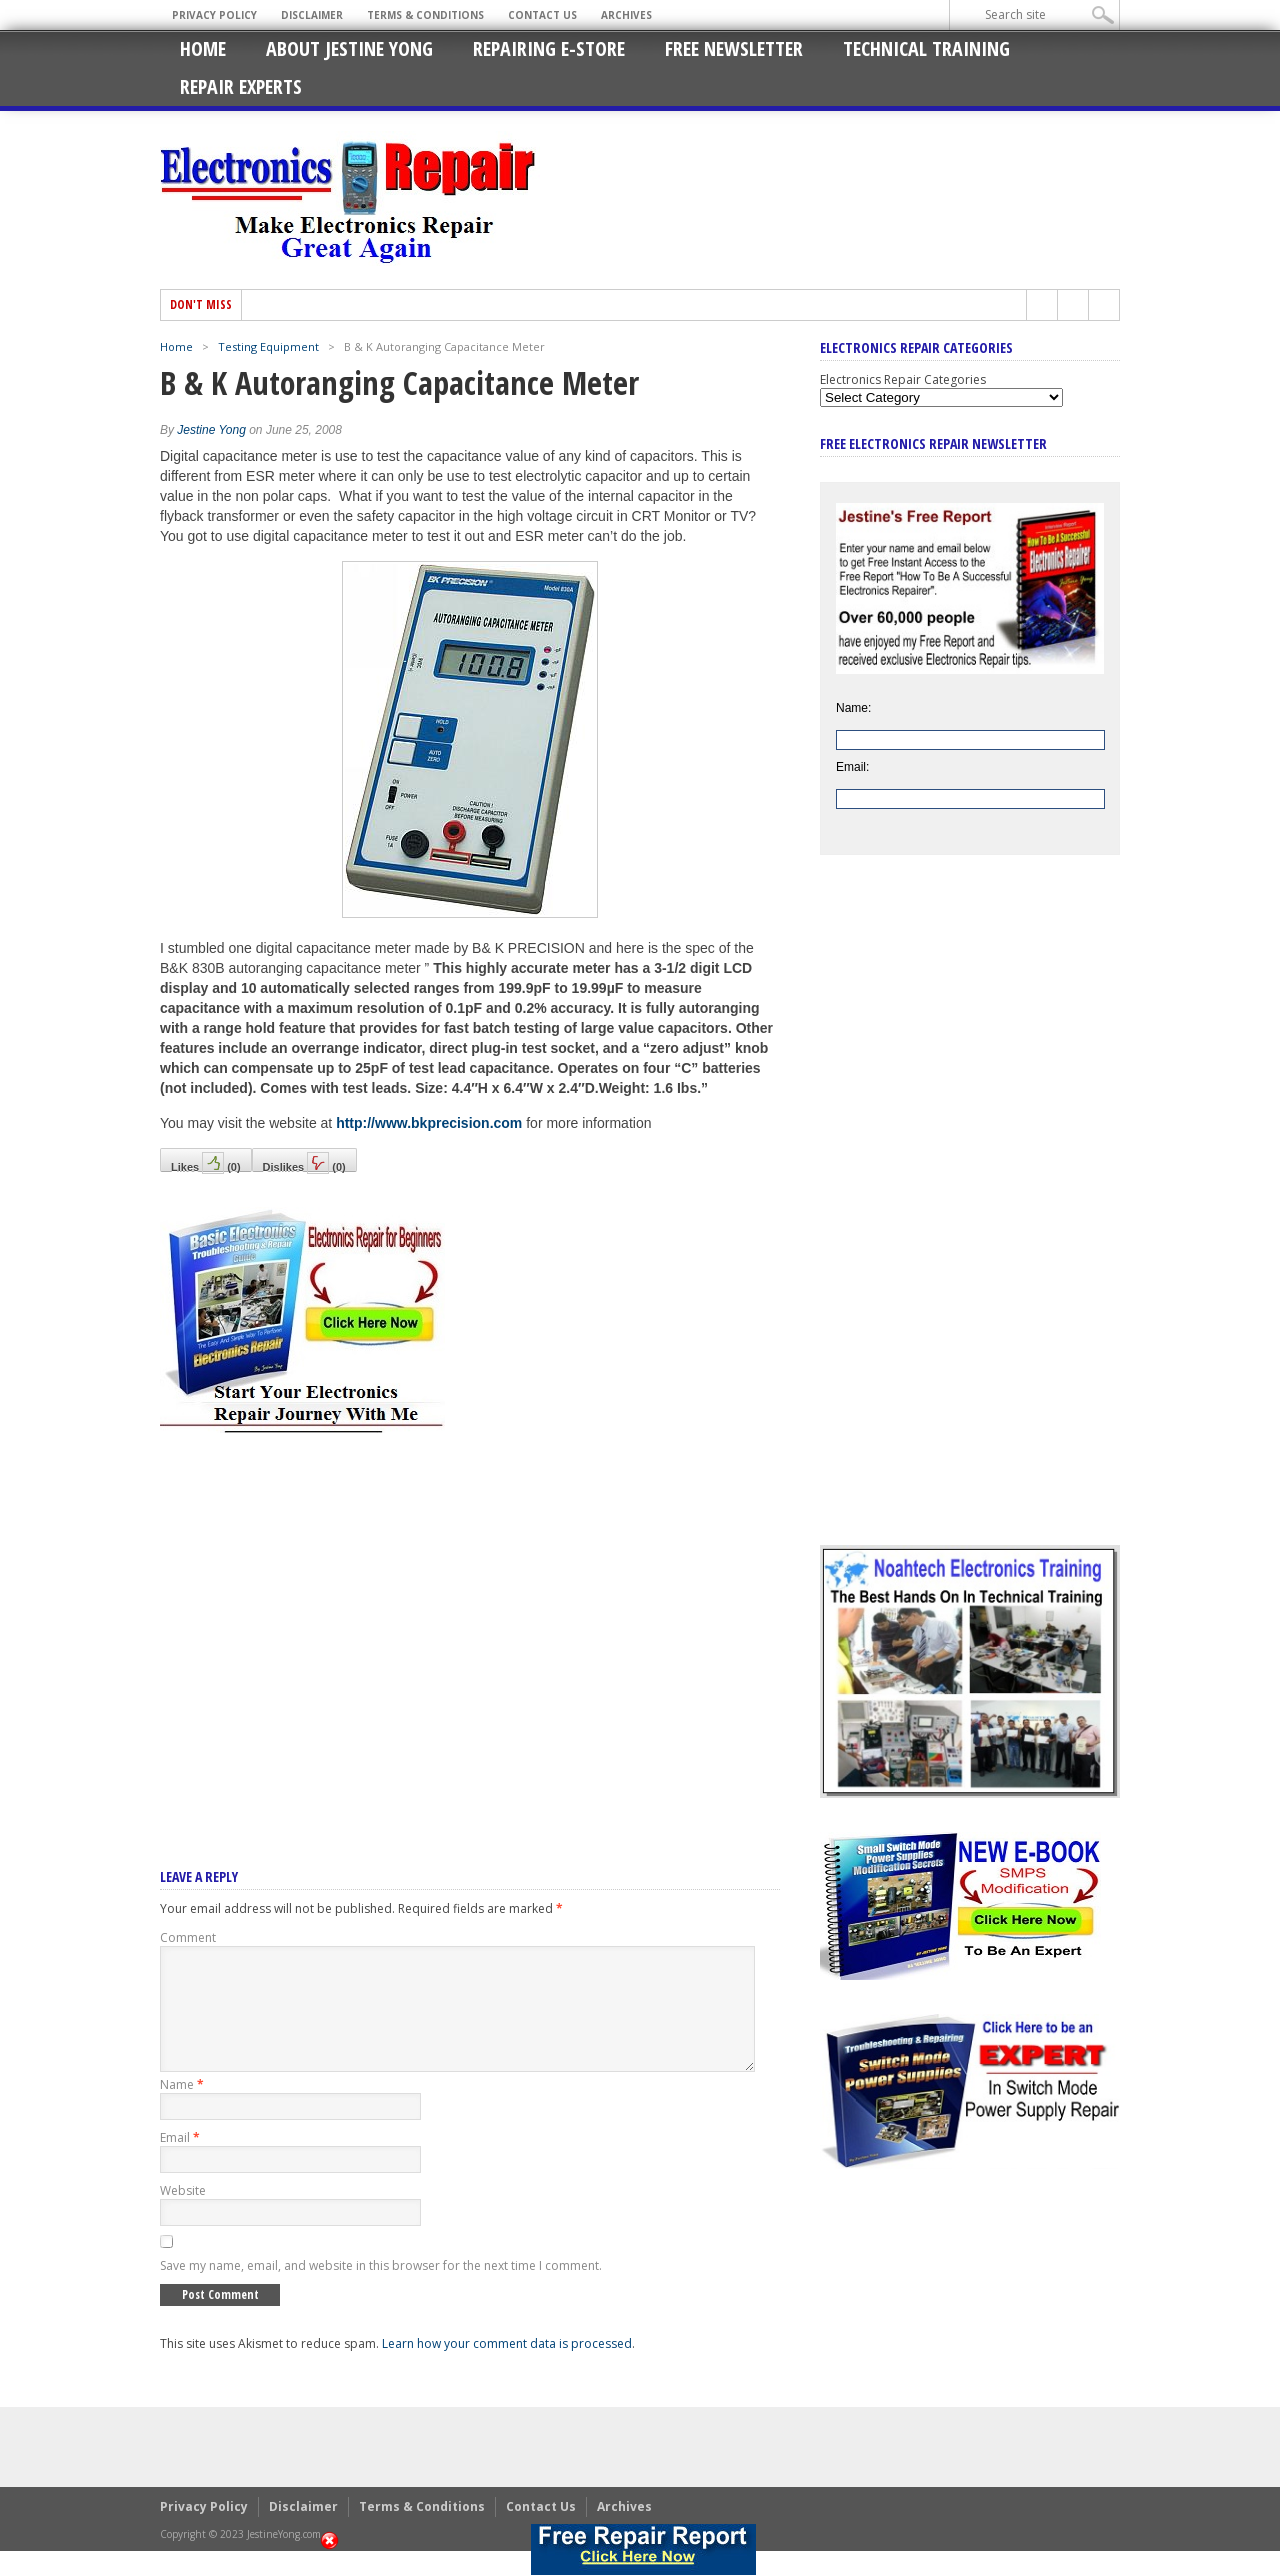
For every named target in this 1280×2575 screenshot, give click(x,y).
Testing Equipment (268, 346)
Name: (853, 708)
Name (182, 2108)
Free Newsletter (734, 48)
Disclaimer (312, 15)
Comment (188, 1937)
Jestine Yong (211, 430)
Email (180, 2161)
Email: (852, 767)
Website (183, 2214)
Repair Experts (241, 86)
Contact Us (542, 15)
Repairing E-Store (549, 48)
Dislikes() (304, 1162)
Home (203, 48)
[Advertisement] (470, 1624)
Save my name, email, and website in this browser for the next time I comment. (381, 2289)
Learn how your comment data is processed (507, 2367)
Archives (626, 15)
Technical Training (926, 48)
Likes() (206, 1162)
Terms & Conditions (425, 15)
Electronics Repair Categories (903, 379)
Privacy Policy (214, 15)
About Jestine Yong (349, 48)
